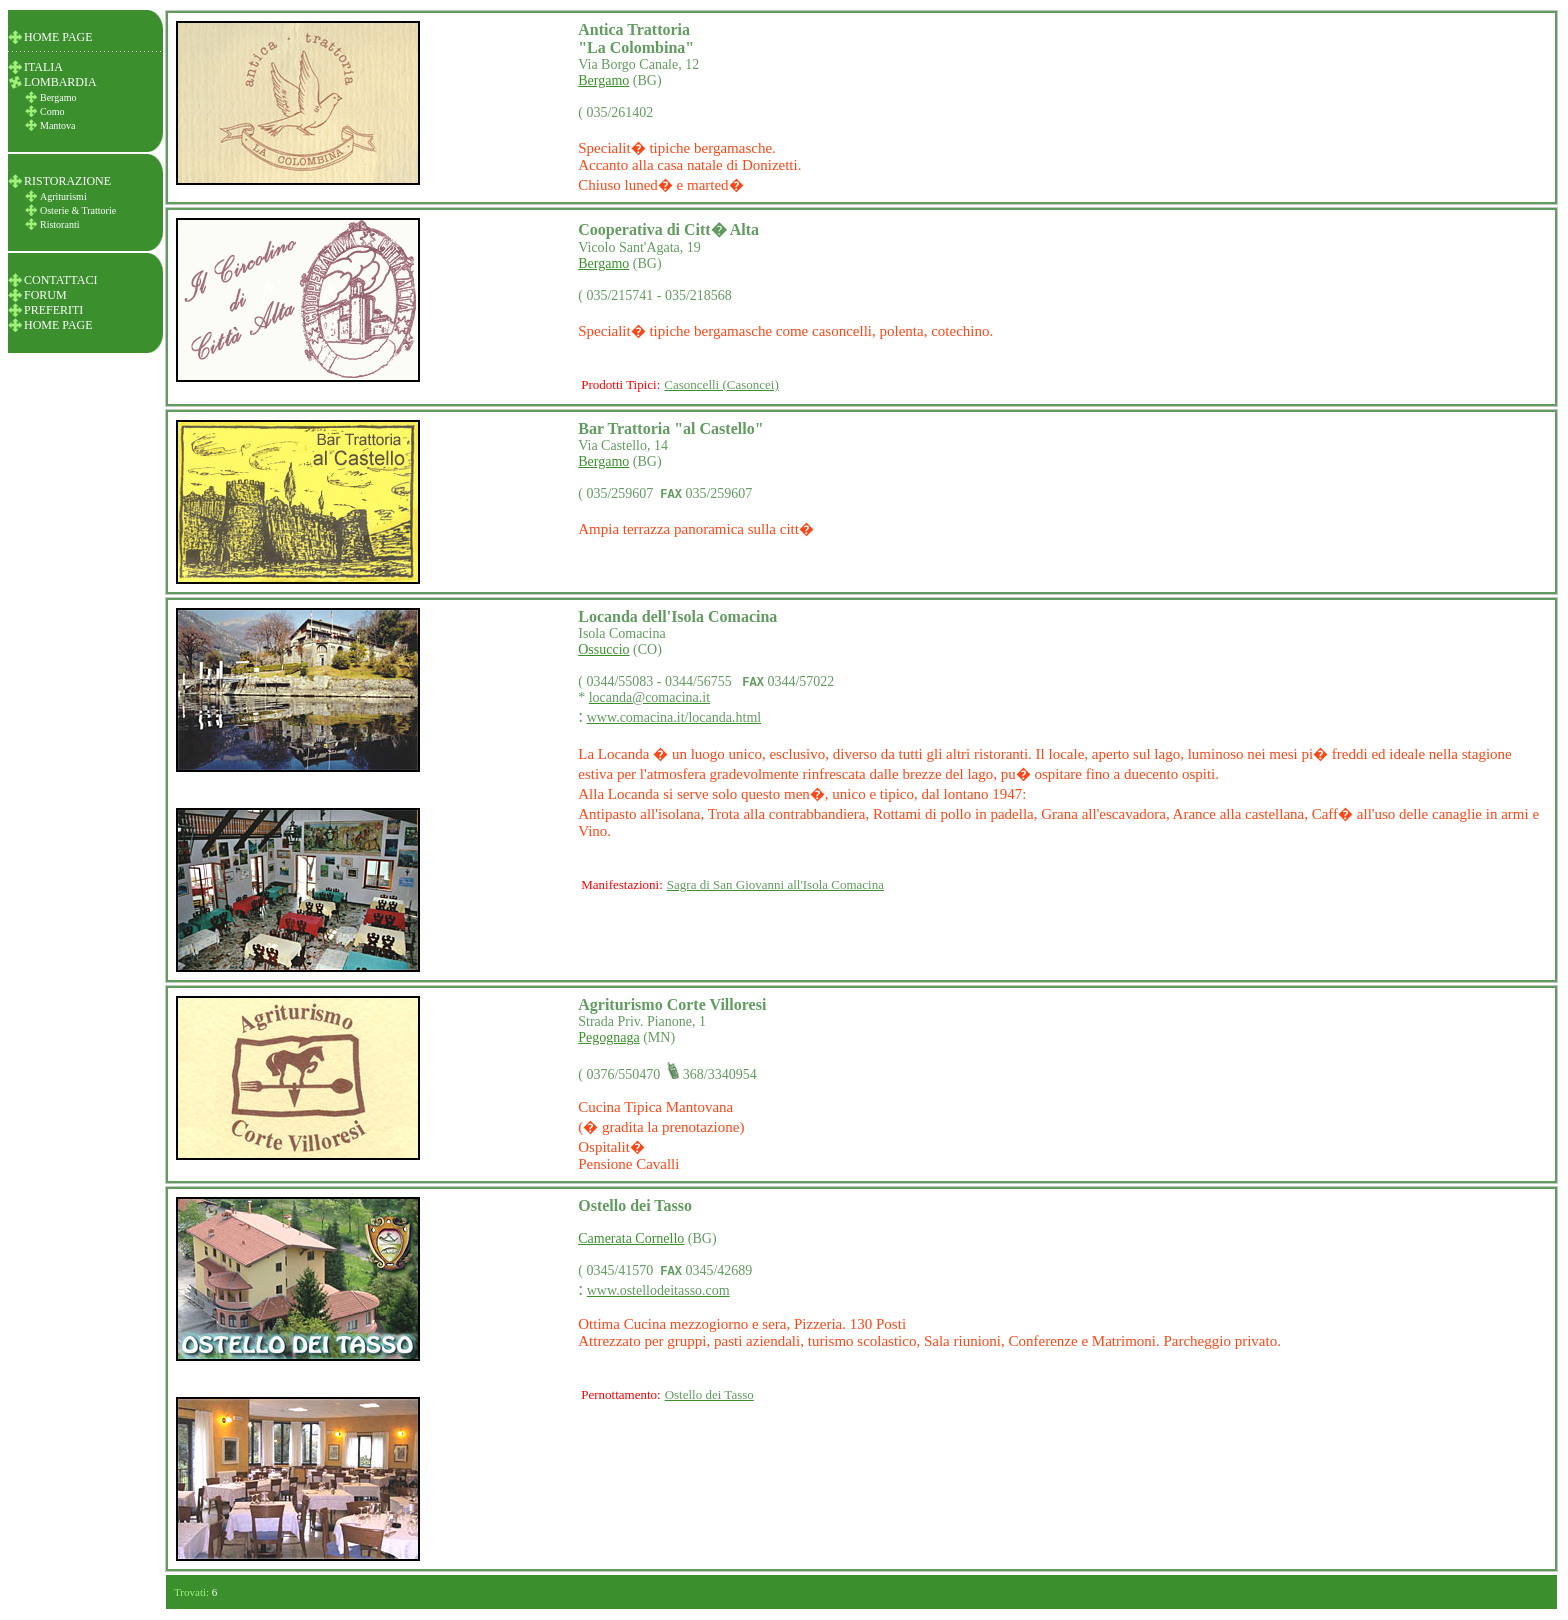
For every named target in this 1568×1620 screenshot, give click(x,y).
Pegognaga (608, 1037)
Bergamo (603, 80)
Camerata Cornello (631, 1238)
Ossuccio (603, 649)
